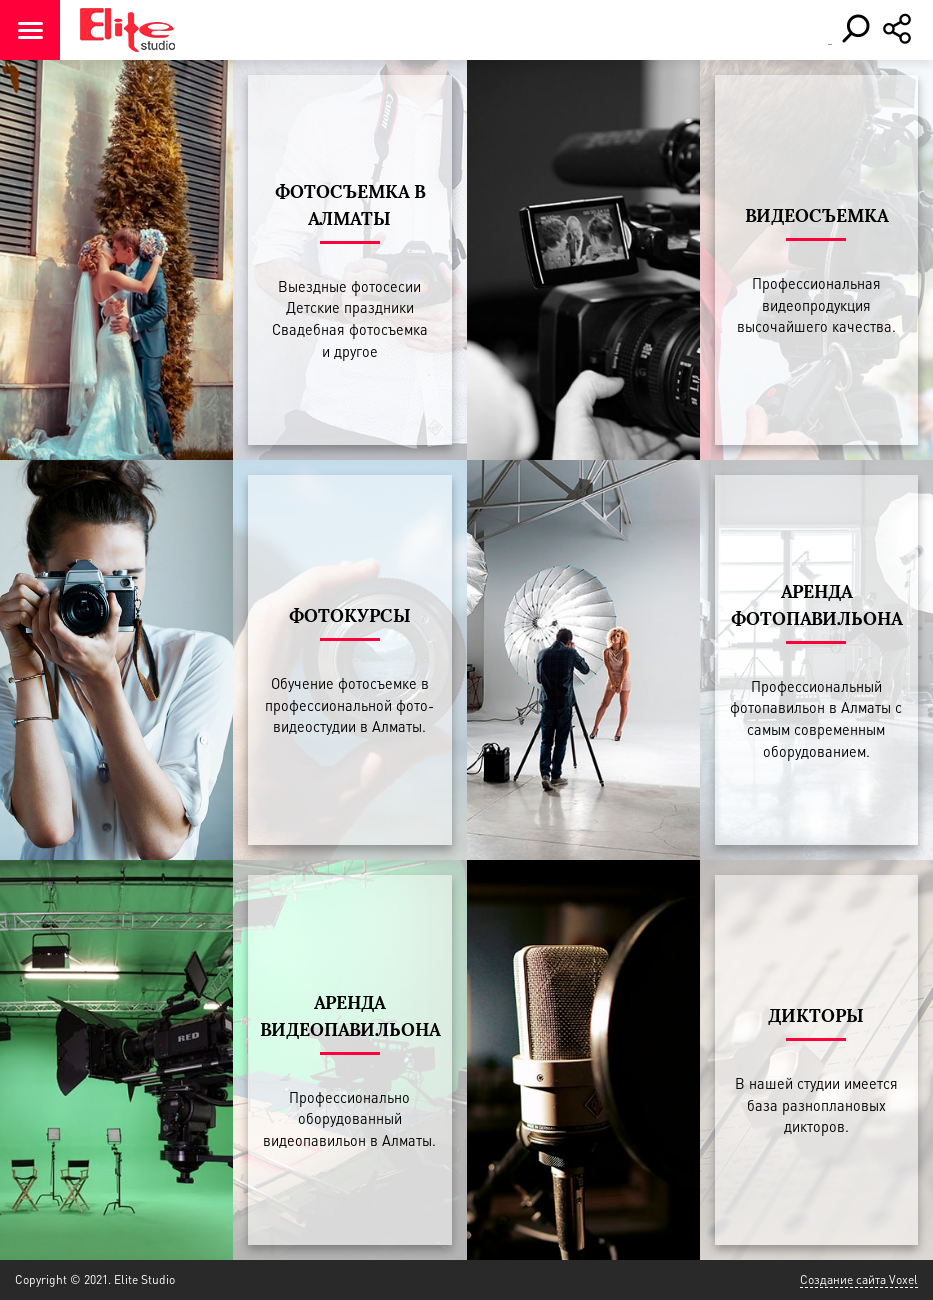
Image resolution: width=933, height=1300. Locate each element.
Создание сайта (843, 1279)
